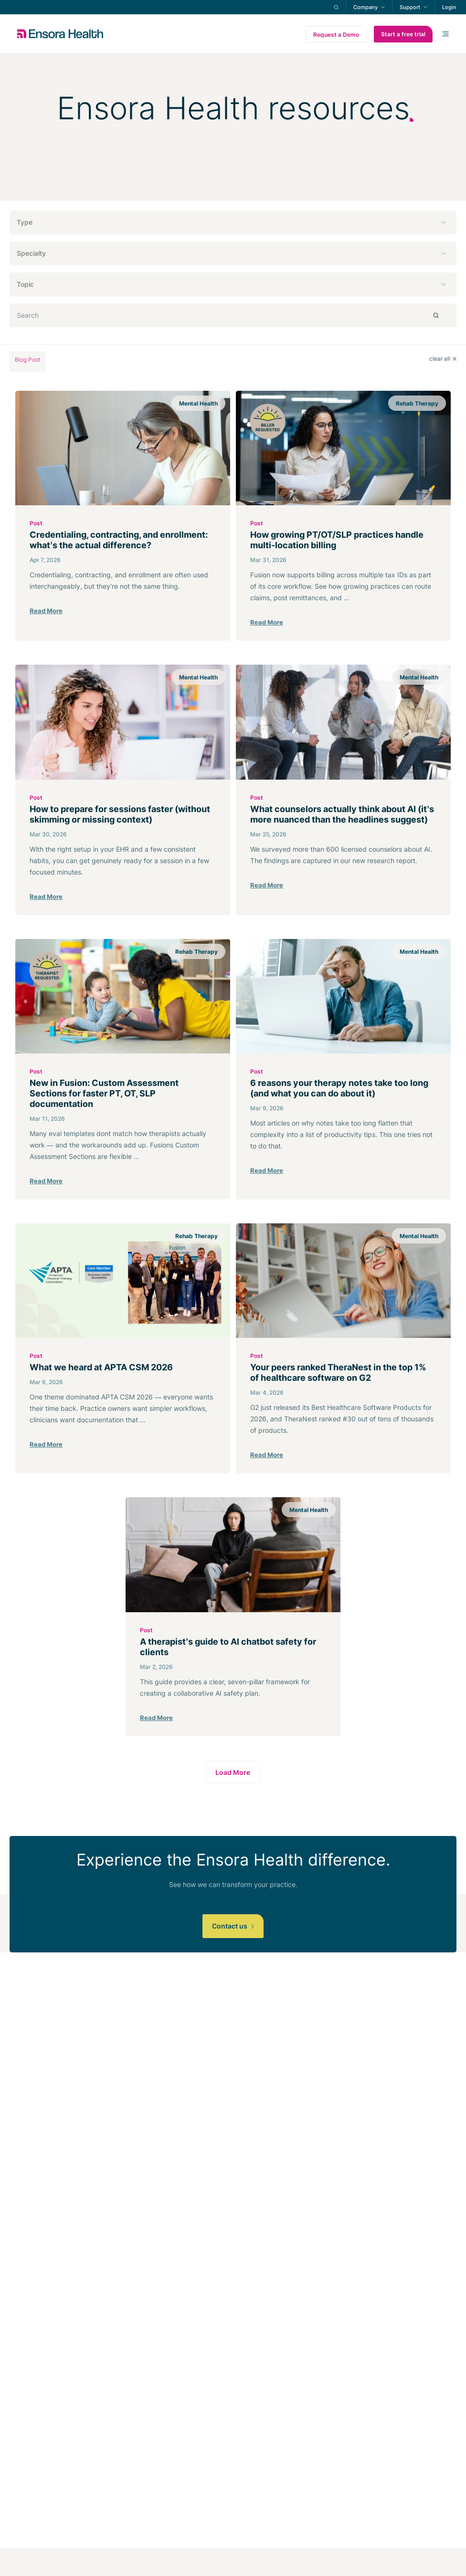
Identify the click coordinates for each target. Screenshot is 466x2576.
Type (24, 222)
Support (410, 7)
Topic (25, 284)
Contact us (233, 1926)
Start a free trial (403, 34)
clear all (442, 359)
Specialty (31, 253)
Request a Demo (336, 34)
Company (365, 7)
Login (449, 7)
